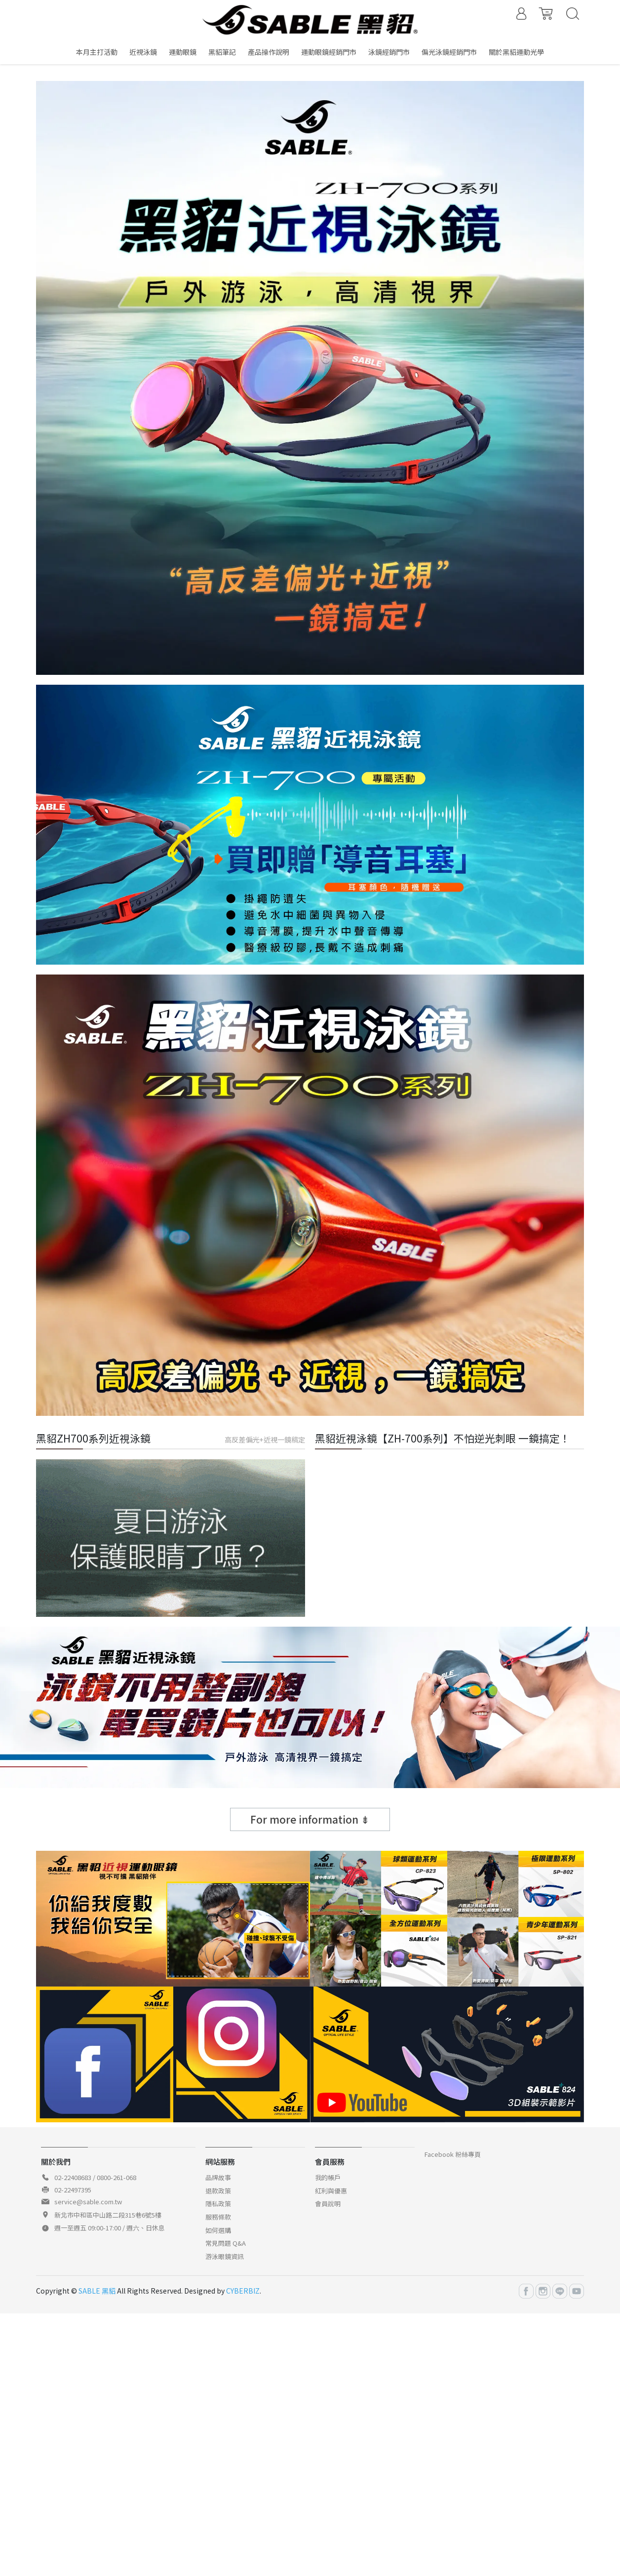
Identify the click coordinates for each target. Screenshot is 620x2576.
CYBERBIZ (243, 2291)
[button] (292, 66)
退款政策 (218, 2190)
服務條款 (218, 2217)
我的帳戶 (328, 2177)
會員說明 (328, 2203)
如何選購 (218, 2230)
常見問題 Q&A (225, 2243)
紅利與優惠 (331, 2190)
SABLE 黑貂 (97, 2291)
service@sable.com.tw (88, 2201)
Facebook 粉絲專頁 (453, 2154)
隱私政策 (218, 2203)
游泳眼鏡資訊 (224, 2256)
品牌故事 (218, 2177)
